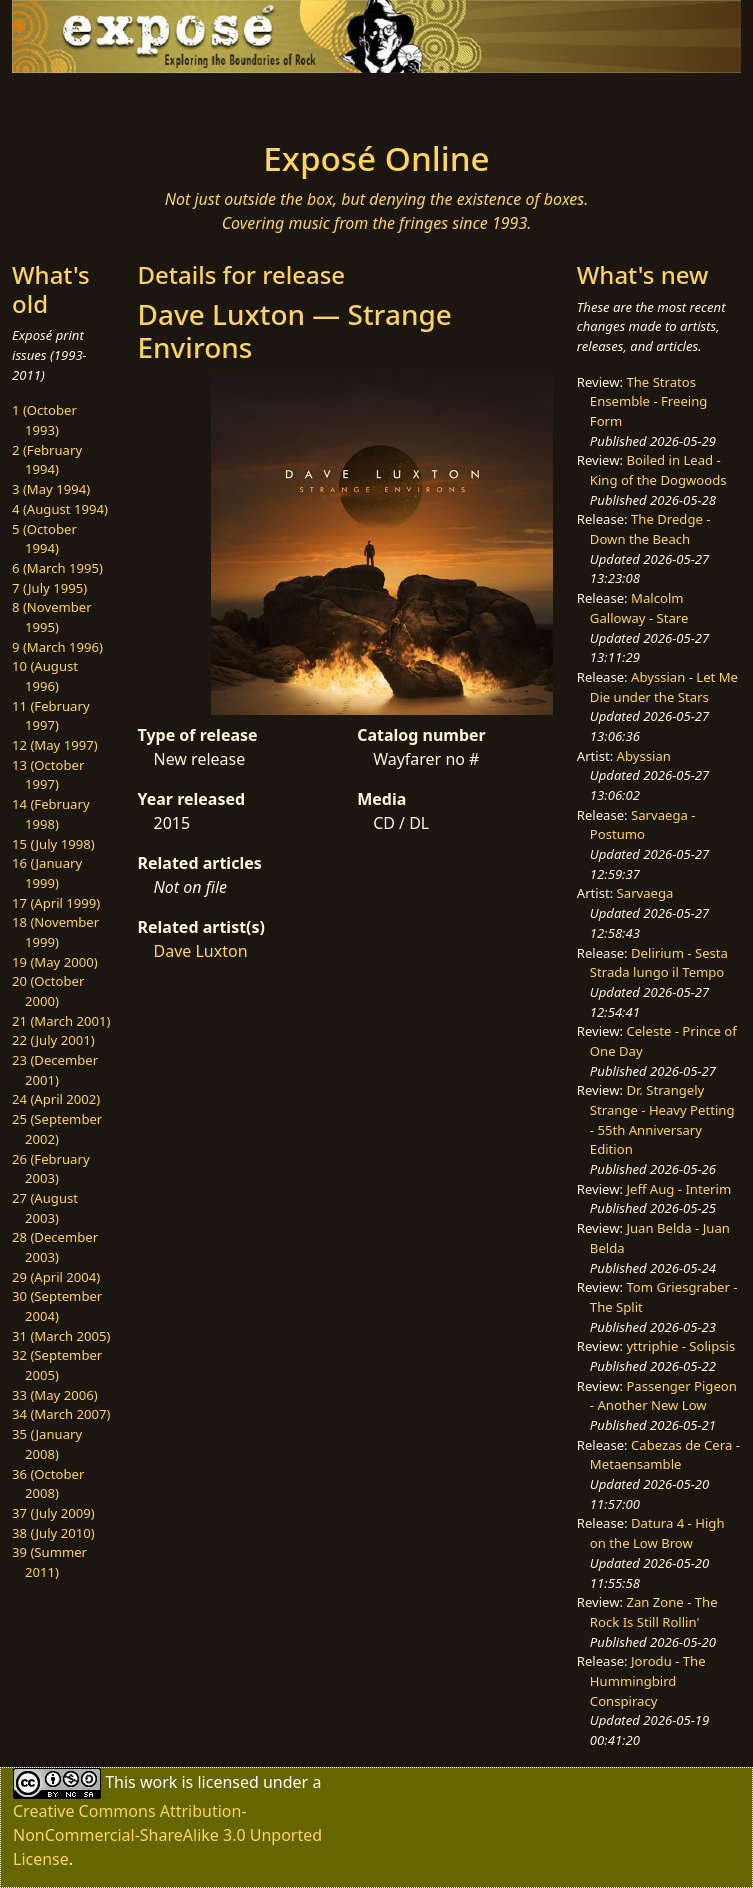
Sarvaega (645, 893)
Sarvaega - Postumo (643, 825)
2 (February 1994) (47, 460)
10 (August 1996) (45, 676)
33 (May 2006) (55, 1395)
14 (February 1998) (51, 814)
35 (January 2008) (47, 1444)
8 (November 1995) (52, 617)
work (158, 1782)
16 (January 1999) (47, 873)
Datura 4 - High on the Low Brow (657, 1533)
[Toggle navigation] (159, 101)
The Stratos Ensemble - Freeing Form (649, 401)
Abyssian (644, 756)
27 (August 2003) (45, 1208)
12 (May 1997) (55, 745)
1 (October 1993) (44, 420)
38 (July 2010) (53, 1533)
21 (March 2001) (61, 1021)
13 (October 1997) (48, 775)
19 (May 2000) (55, 962)
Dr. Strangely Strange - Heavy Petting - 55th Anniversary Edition (662, 1119)
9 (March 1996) (57, 647)
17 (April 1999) (56, 903)
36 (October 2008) (48, 1484)
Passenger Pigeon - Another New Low (663, 1396)
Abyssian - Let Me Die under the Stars (664, 687)
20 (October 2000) (48, 991)
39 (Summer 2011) (49, 1562)
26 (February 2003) (51, 1169)
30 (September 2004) (57, 1306)
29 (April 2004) (56, 1277)
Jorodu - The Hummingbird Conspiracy (648, 1680)
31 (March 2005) (61, 1336)
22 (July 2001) (53, 1040)
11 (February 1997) (51, 716)
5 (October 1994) (44, 539)
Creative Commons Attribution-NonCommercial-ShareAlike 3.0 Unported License (167, 1835)
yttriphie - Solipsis (680, 1346)
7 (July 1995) (49, 588)
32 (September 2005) (57, 1365)
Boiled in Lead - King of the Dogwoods (658, 470)
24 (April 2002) (56, 1099)
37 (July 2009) (53, 1513)
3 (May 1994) (51, 489)
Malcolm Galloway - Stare (639, 608)
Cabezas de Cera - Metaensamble (665, 1455)
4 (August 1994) (60, 509)
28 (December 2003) (55, 1247)
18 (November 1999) (55, 932)
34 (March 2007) (61, 1414)
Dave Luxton (201, 951)
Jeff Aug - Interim (678, 1189)
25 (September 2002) (57, 1129)
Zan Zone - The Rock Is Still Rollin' (654, 1612)
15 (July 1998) (53, 844)
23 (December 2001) (55, 1070)
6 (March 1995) (57, 568)
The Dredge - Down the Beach (650, 529)
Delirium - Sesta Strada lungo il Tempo (659, 963)
